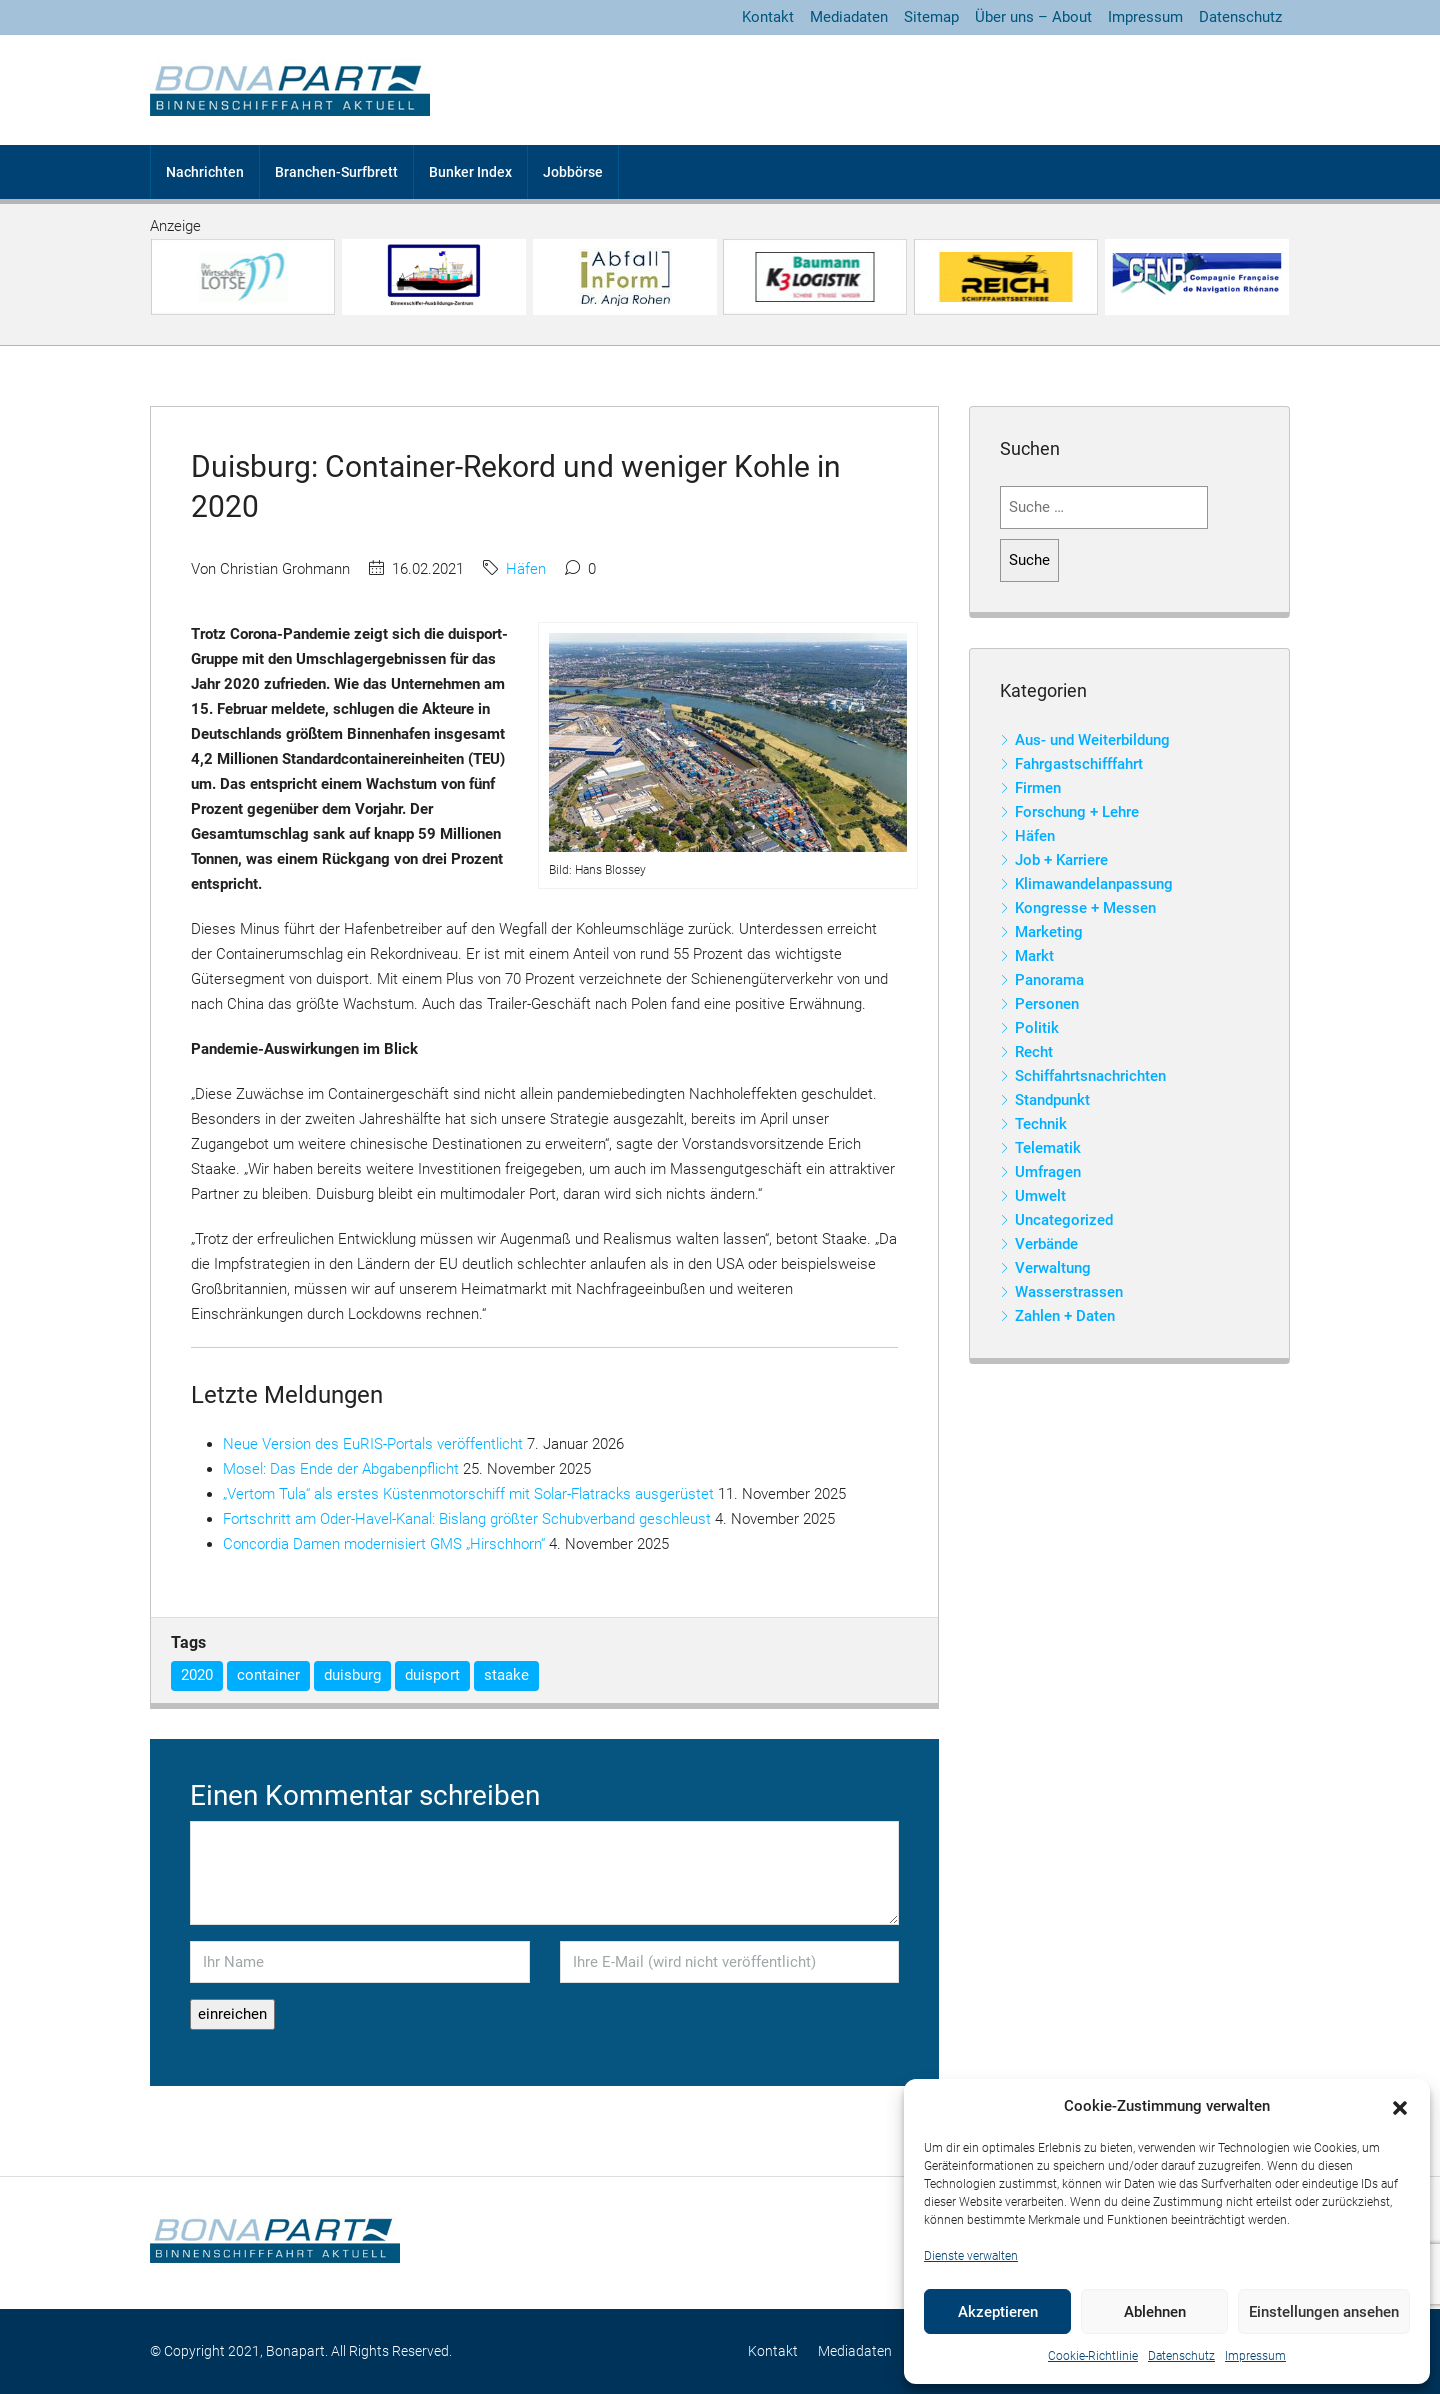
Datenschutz (1181, 2356)
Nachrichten (205, 172)
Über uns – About (1033, 17)
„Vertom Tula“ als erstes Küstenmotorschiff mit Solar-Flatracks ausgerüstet (468, 1494)
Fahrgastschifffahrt (1079, 764)
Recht (1034, 1052)
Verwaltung (1053, 1268)
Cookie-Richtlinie (1093, 2356)
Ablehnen (1155, 2312)
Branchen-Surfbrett (336, 172)
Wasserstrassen (1069, 1292)
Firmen (1038, 788)
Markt (1034, 956)
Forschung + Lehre (1077, 812)
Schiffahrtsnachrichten (1090, 1076)
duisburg (352, 1675)
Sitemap (931, 17)
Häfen (526, 569)
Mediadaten (849, 17)
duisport (432, 1675)
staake (506, 1675)
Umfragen (1048, 1172)
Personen (1047, 1004)
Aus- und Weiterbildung (1092, 740)
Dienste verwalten (971, 2256)
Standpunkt (1052, 1100)
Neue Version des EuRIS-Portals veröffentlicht (373, 1444)
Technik (1041, 1124)
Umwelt (1040, 1196)
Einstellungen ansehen (1324, 2312)
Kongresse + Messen (1085, 908)
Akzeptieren (998, 2312)
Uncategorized (1064, 1220)
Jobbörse (573, 172)
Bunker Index (470, 172)
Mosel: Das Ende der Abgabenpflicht (341, 1469)
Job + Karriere (1061, 860)
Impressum (1255, 2356)
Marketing (1049, 932)
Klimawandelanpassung (1094, 884)
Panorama (1049, 980)
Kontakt (768, 17)
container (268, 1675)
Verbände (1046, 1244)
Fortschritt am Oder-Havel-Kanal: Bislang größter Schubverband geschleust (467, 1519)
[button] (1400, 2107)
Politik (1037, 1028)
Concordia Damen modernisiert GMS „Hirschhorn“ (384, 1544)
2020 (197, 1675)
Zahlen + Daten (1065, 1316)
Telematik (1048, 1148)
